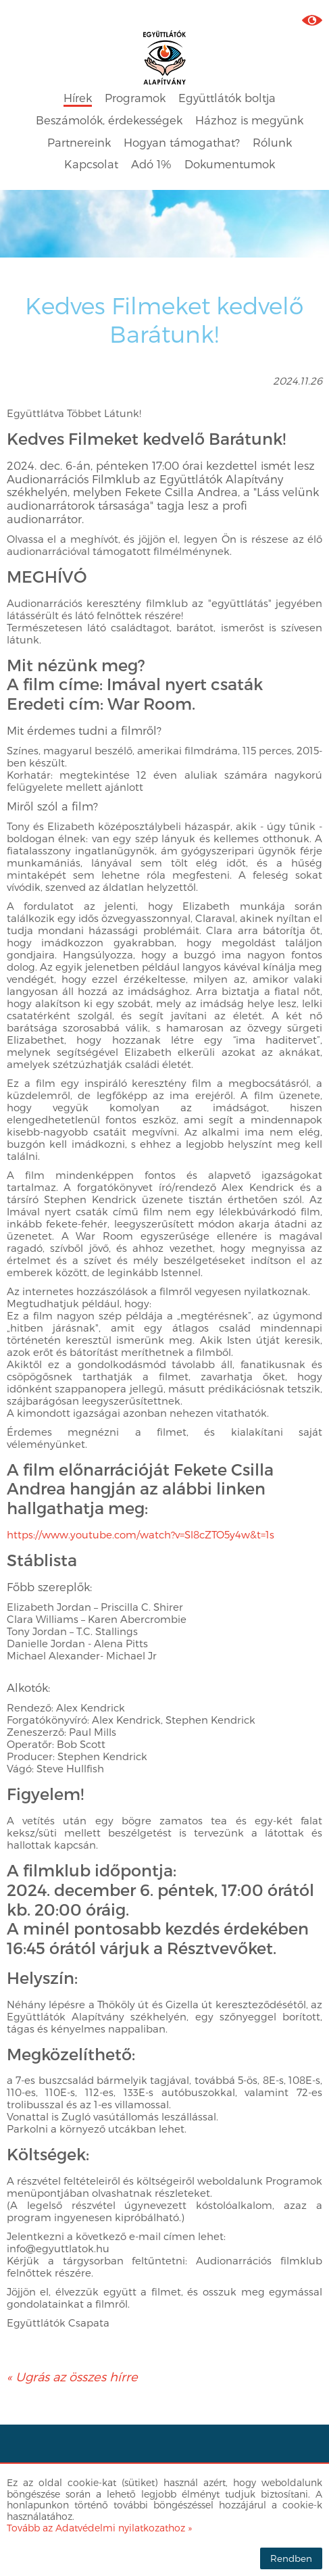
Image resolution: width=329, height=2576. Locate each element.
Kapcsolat (91, 163)
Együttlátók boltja (227, 97)
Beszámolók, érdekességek (109, 120)
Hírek (78, 97)
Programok (135, 97)
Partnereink (79, 142)
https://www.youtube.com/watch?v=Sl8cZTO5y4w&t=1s (140, 1534)
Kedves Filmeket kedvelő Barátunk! (164, 319)
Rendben (291, 2558)
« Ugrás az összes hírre (72, 2376)
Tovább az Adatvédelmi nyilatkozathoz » (99, 2527)
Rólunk (272, 142)
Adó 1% (151, 163)
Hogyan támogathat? (182, 142)
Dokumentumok (229, 163)
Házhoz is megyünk (249, 120)
